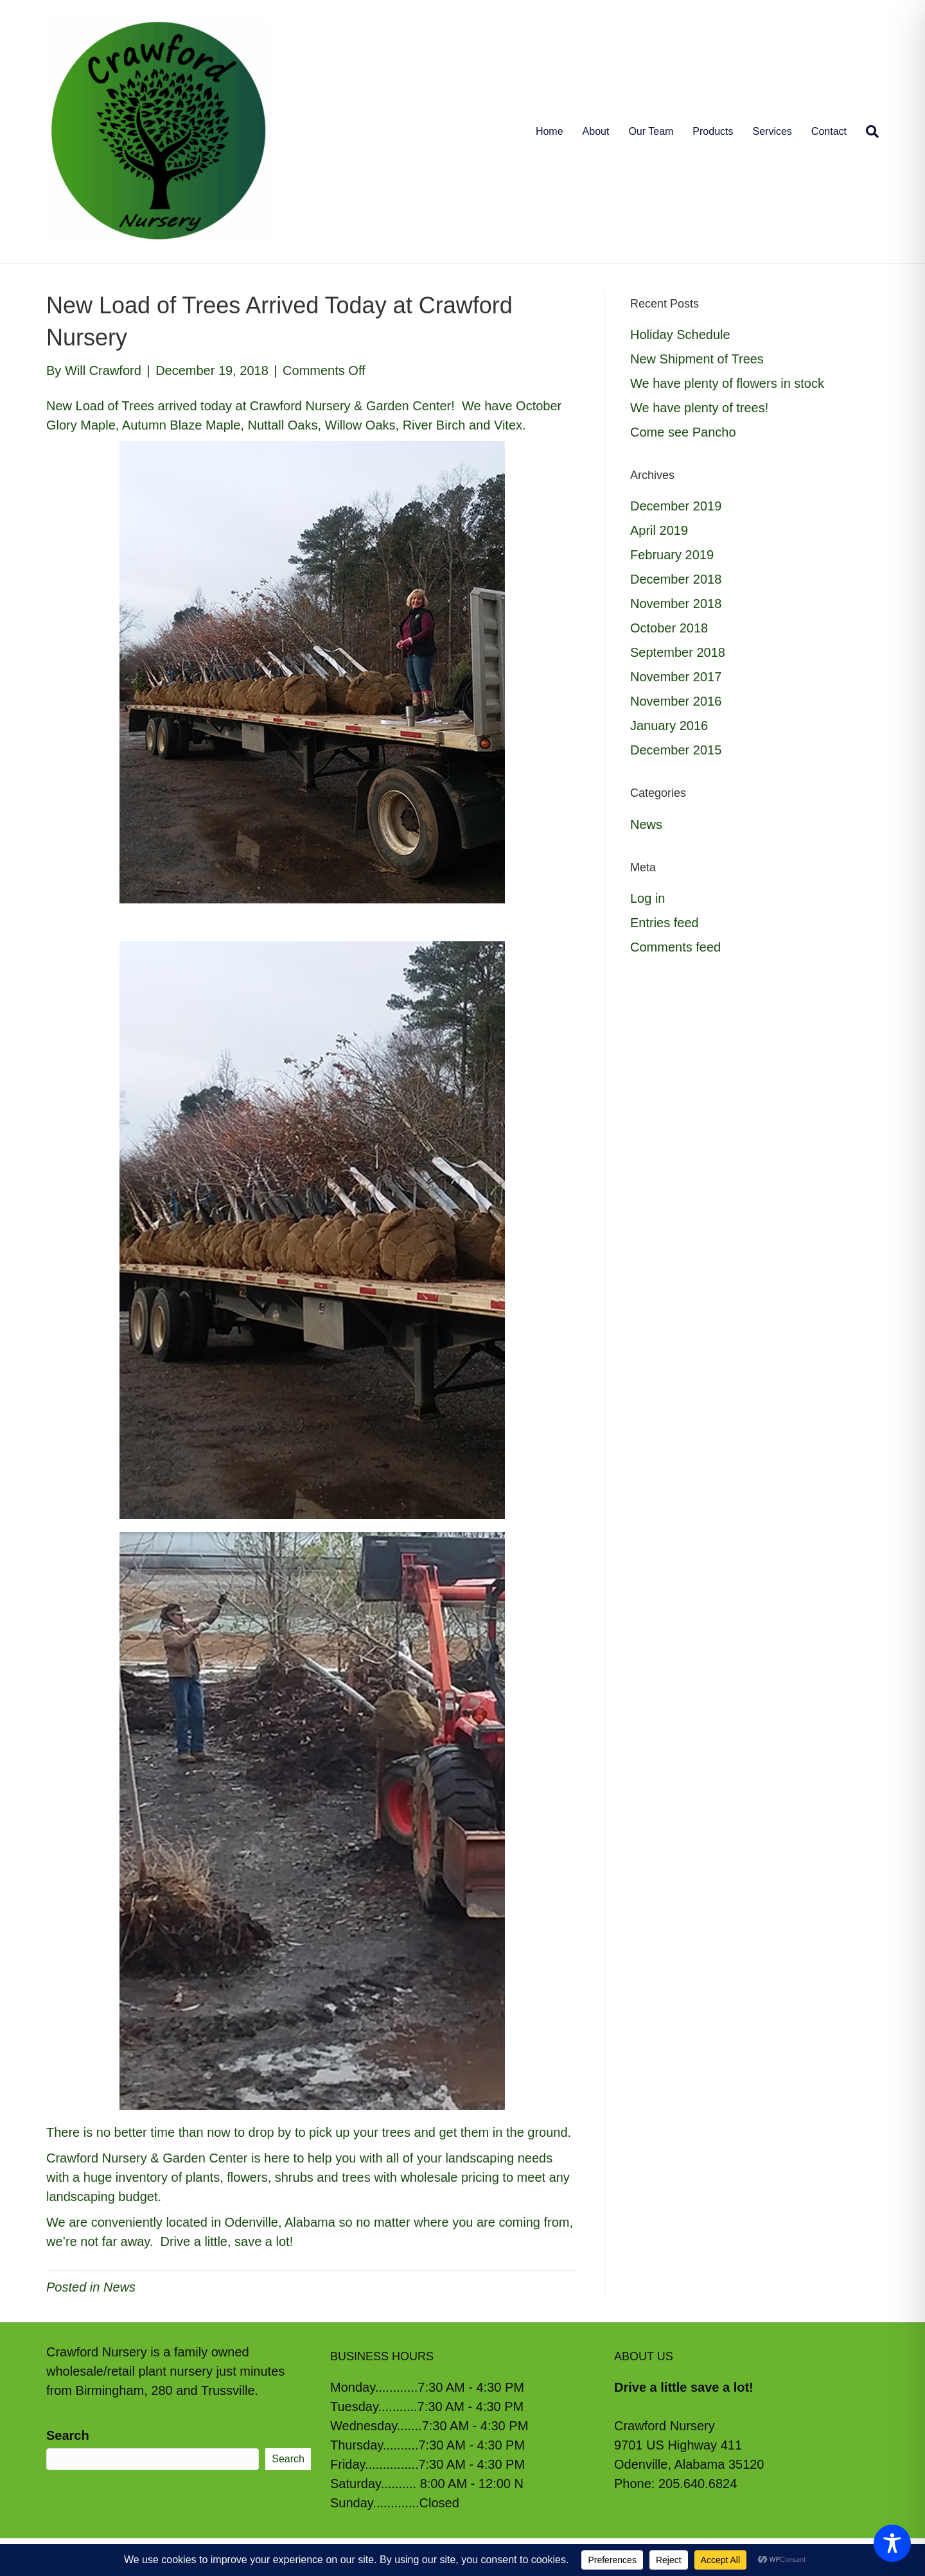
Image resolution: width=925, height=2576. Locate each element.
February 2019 (672, 555)
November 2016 (675, 701)
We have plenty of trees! (699, 408)
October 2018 (669, 628)
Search (67, 2435)
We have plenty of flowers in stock (727, 383)
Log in (647, 898)
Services (772, 131)
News (119, 2287)
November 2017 (675, 677)
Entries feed (664, 923)
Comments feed (675, 947)
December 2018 (675, 579)
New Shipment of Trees (697, 359)
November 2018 (675, 603)
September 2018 (677, 652)
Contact (829, 131)
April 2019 (659, 530)
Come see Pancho (683, 432)
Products (712, 131)
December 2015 (675, 750)
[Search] (867, 131)
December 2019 (675, 506)
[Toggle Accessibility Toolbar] (892, 2543)
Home (549, 131)
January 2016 (669, 725)
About (596, 131)
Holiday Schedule (680, 334)
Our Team (650, 131)
